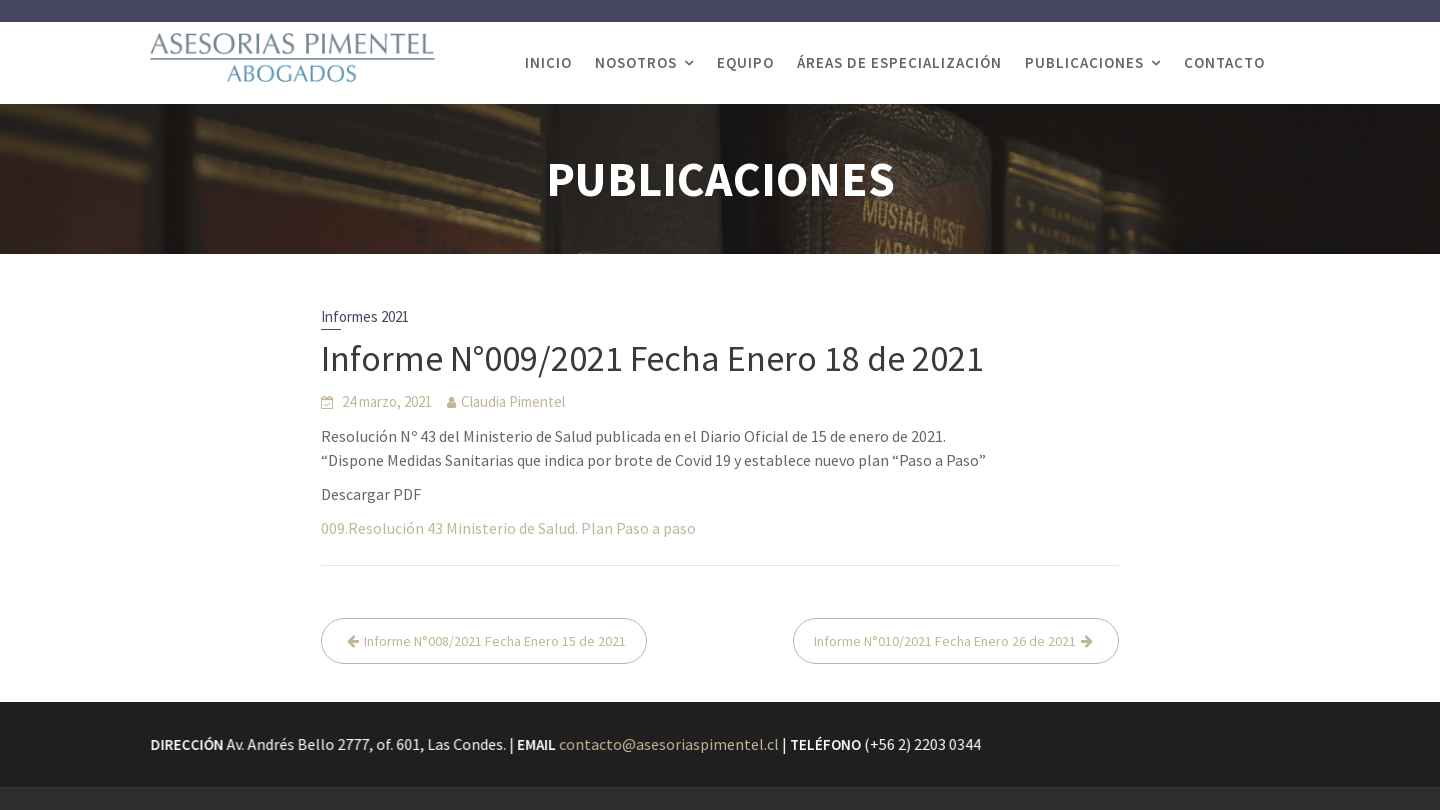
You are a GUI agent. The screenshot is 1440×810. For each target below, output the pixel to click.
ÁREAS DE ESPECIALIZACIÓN (899, 62)
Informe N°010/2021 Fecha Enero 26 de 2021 (945, 641)
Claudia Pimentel (513, 401)
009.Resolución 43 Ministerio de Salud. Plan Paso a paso (508, 528)
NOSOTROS (636, 62)
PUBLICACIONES (1084, 62)
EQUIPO (745, 62)
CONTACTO (1224, 62)
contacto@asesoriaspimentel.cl (670, 744)
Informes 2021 (365, 316)
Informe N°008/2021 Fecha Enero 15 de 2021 (495, 641)
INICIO (548, 62)
